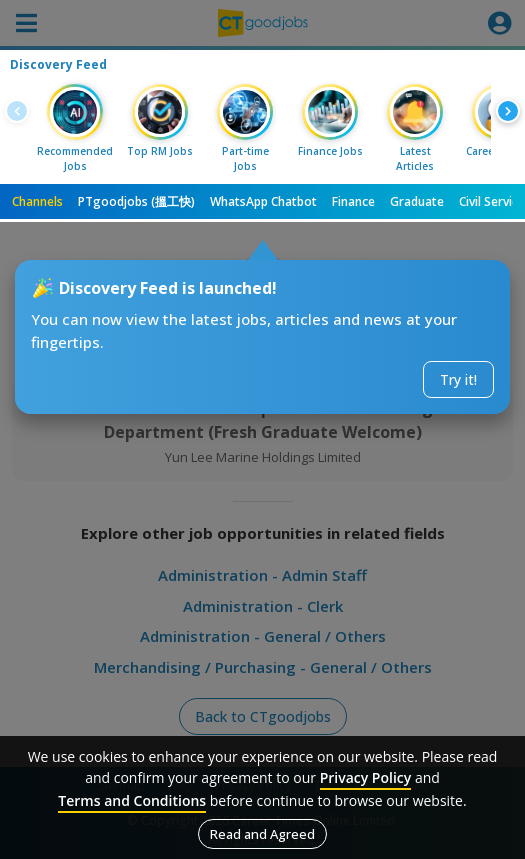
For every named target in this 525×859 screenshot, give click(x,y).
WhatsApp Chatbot (263, 201)
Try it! (458, 379)
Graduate (417, 201)
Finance (353, 201)
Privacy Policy (366, 777)
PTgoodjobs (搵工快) (136, 201)
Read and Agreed (262, 834)
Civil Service (492, 201)
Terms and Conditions (132, 800)
